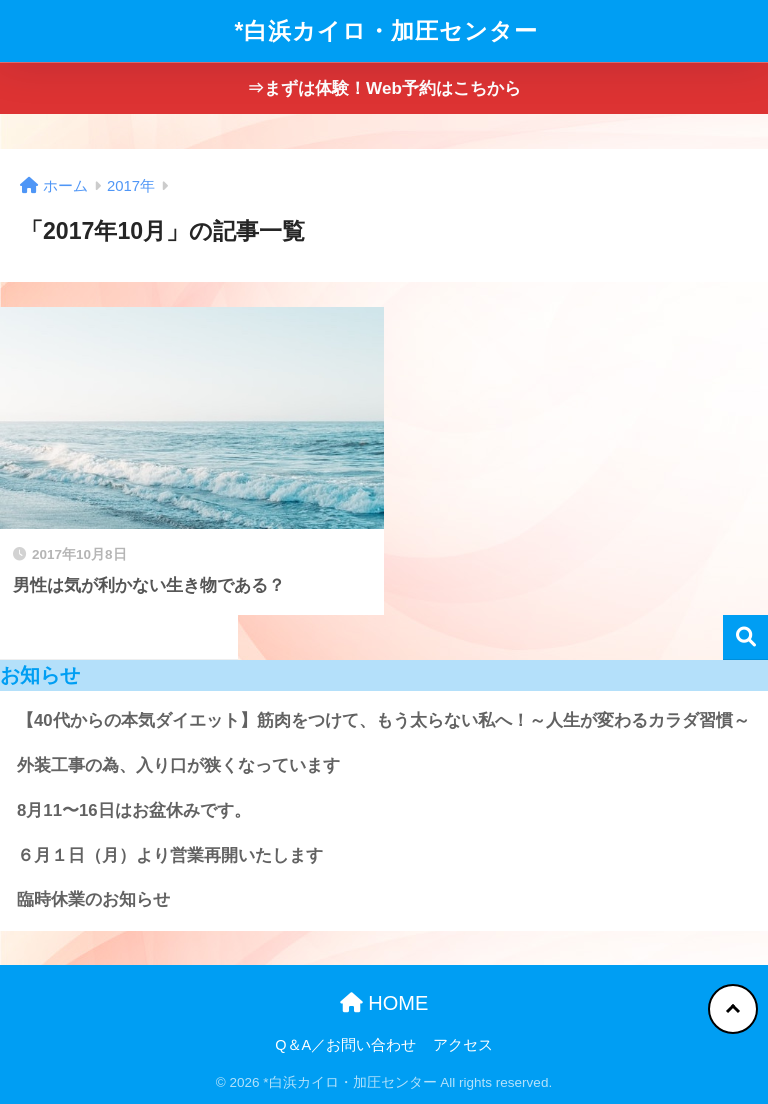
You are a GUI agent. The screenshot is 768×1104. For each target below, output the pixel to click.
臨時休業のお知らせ (93, 899)
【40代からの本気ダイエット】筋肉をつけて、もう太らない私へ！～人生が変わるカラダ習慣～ (383, 720)
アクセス (463, 1045)
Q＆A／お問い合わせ (345, 1045)
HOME (384, 1003)
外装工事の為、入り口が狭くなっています (178, 765)
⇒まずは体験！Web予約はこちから (384, 88)
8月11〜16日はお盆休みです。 (134, 810)
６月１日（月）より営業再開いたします (170, 855)
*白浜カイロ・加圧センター (387, 31)
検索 (745, 637)
